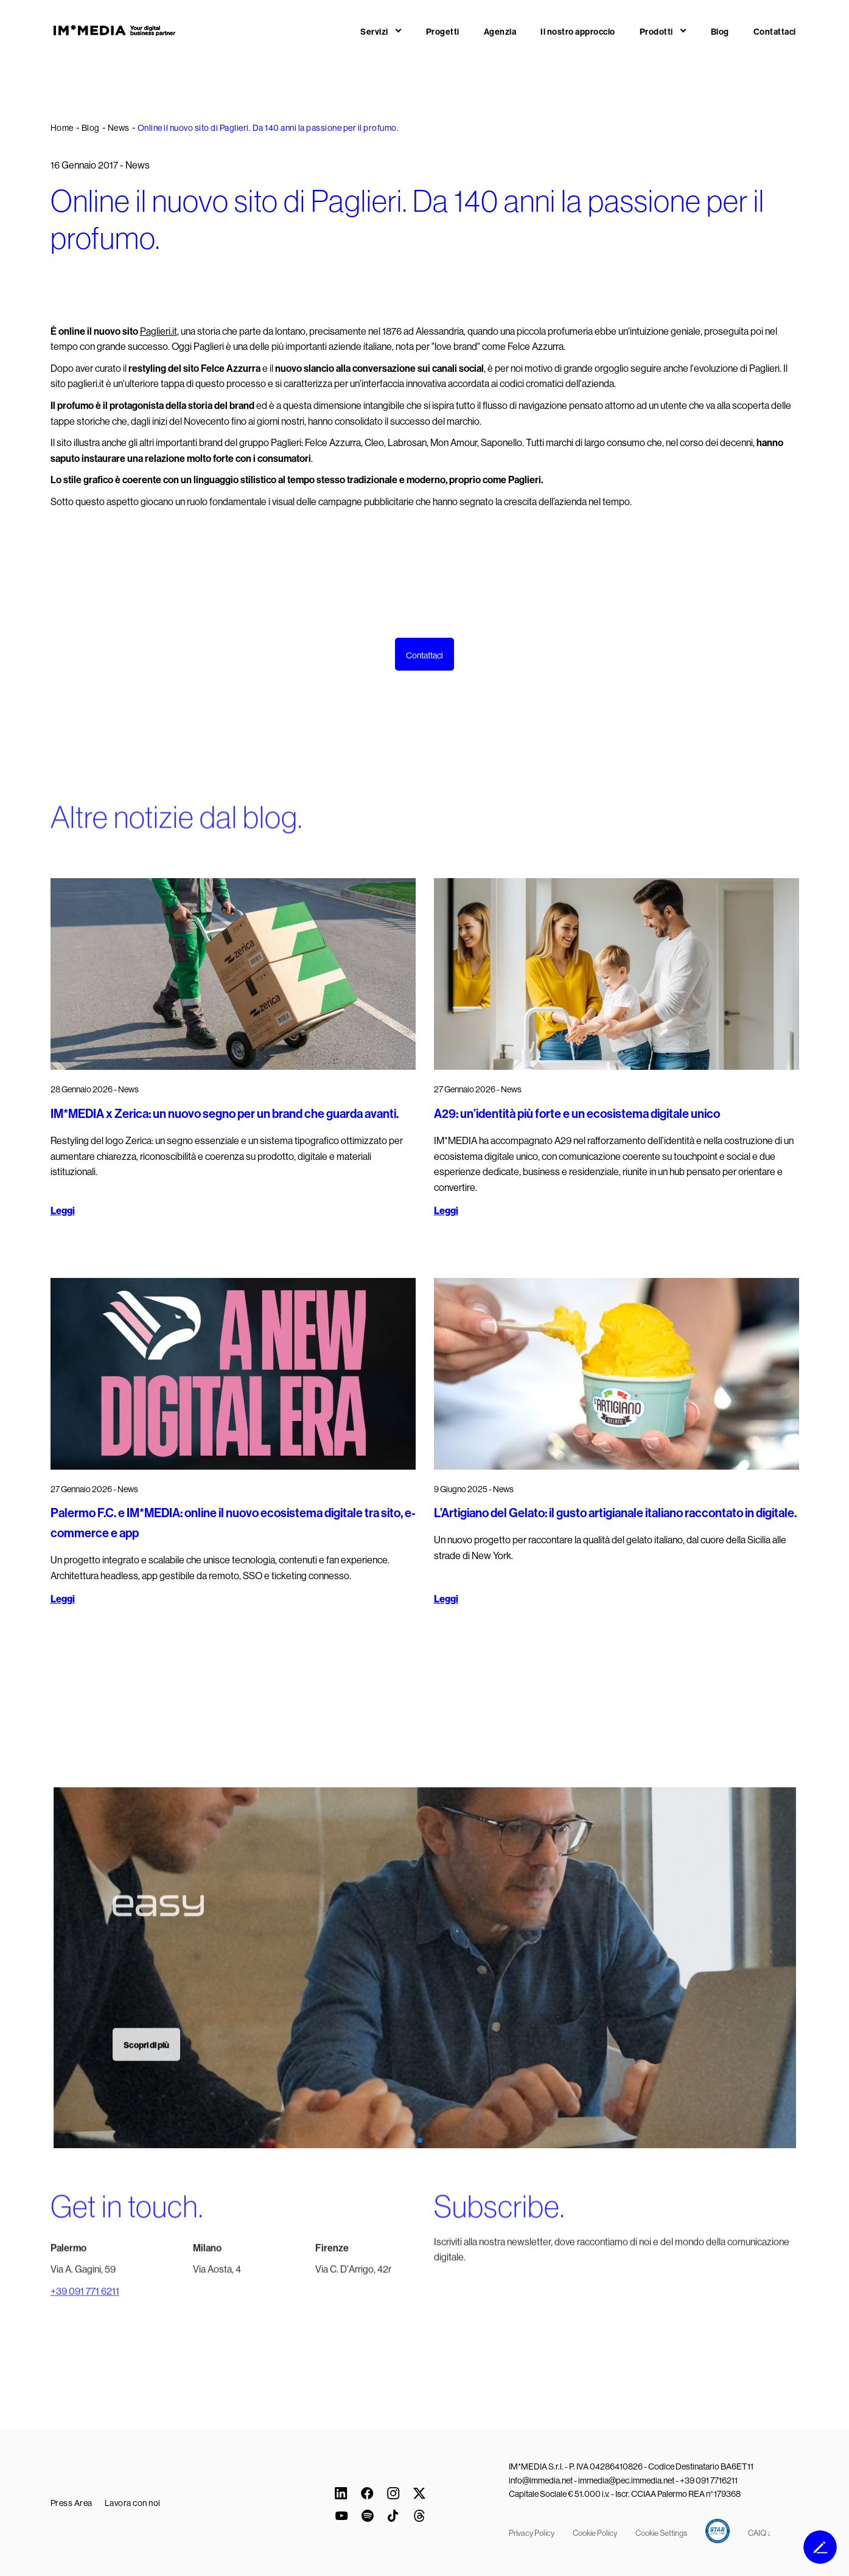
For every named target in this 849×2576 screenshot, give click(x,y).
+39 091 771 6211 (85, 2310)
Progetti (442, 32)
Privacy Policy (531, 2533)
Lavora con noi (133, 2503)
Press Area (72, 2503)
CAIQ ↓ (760, 2533)
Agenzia (500, 32)
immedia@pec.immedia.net (626, 2480)
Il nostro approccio (577, 32)
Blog (720, 32)
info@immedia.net (541, 2480)
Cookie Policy (595, 2533)
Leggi (63, 1210)
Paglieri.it (158, 331)
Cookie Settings (661, 2533)
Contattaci (774, 32)
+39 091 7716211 (709, 2480)
